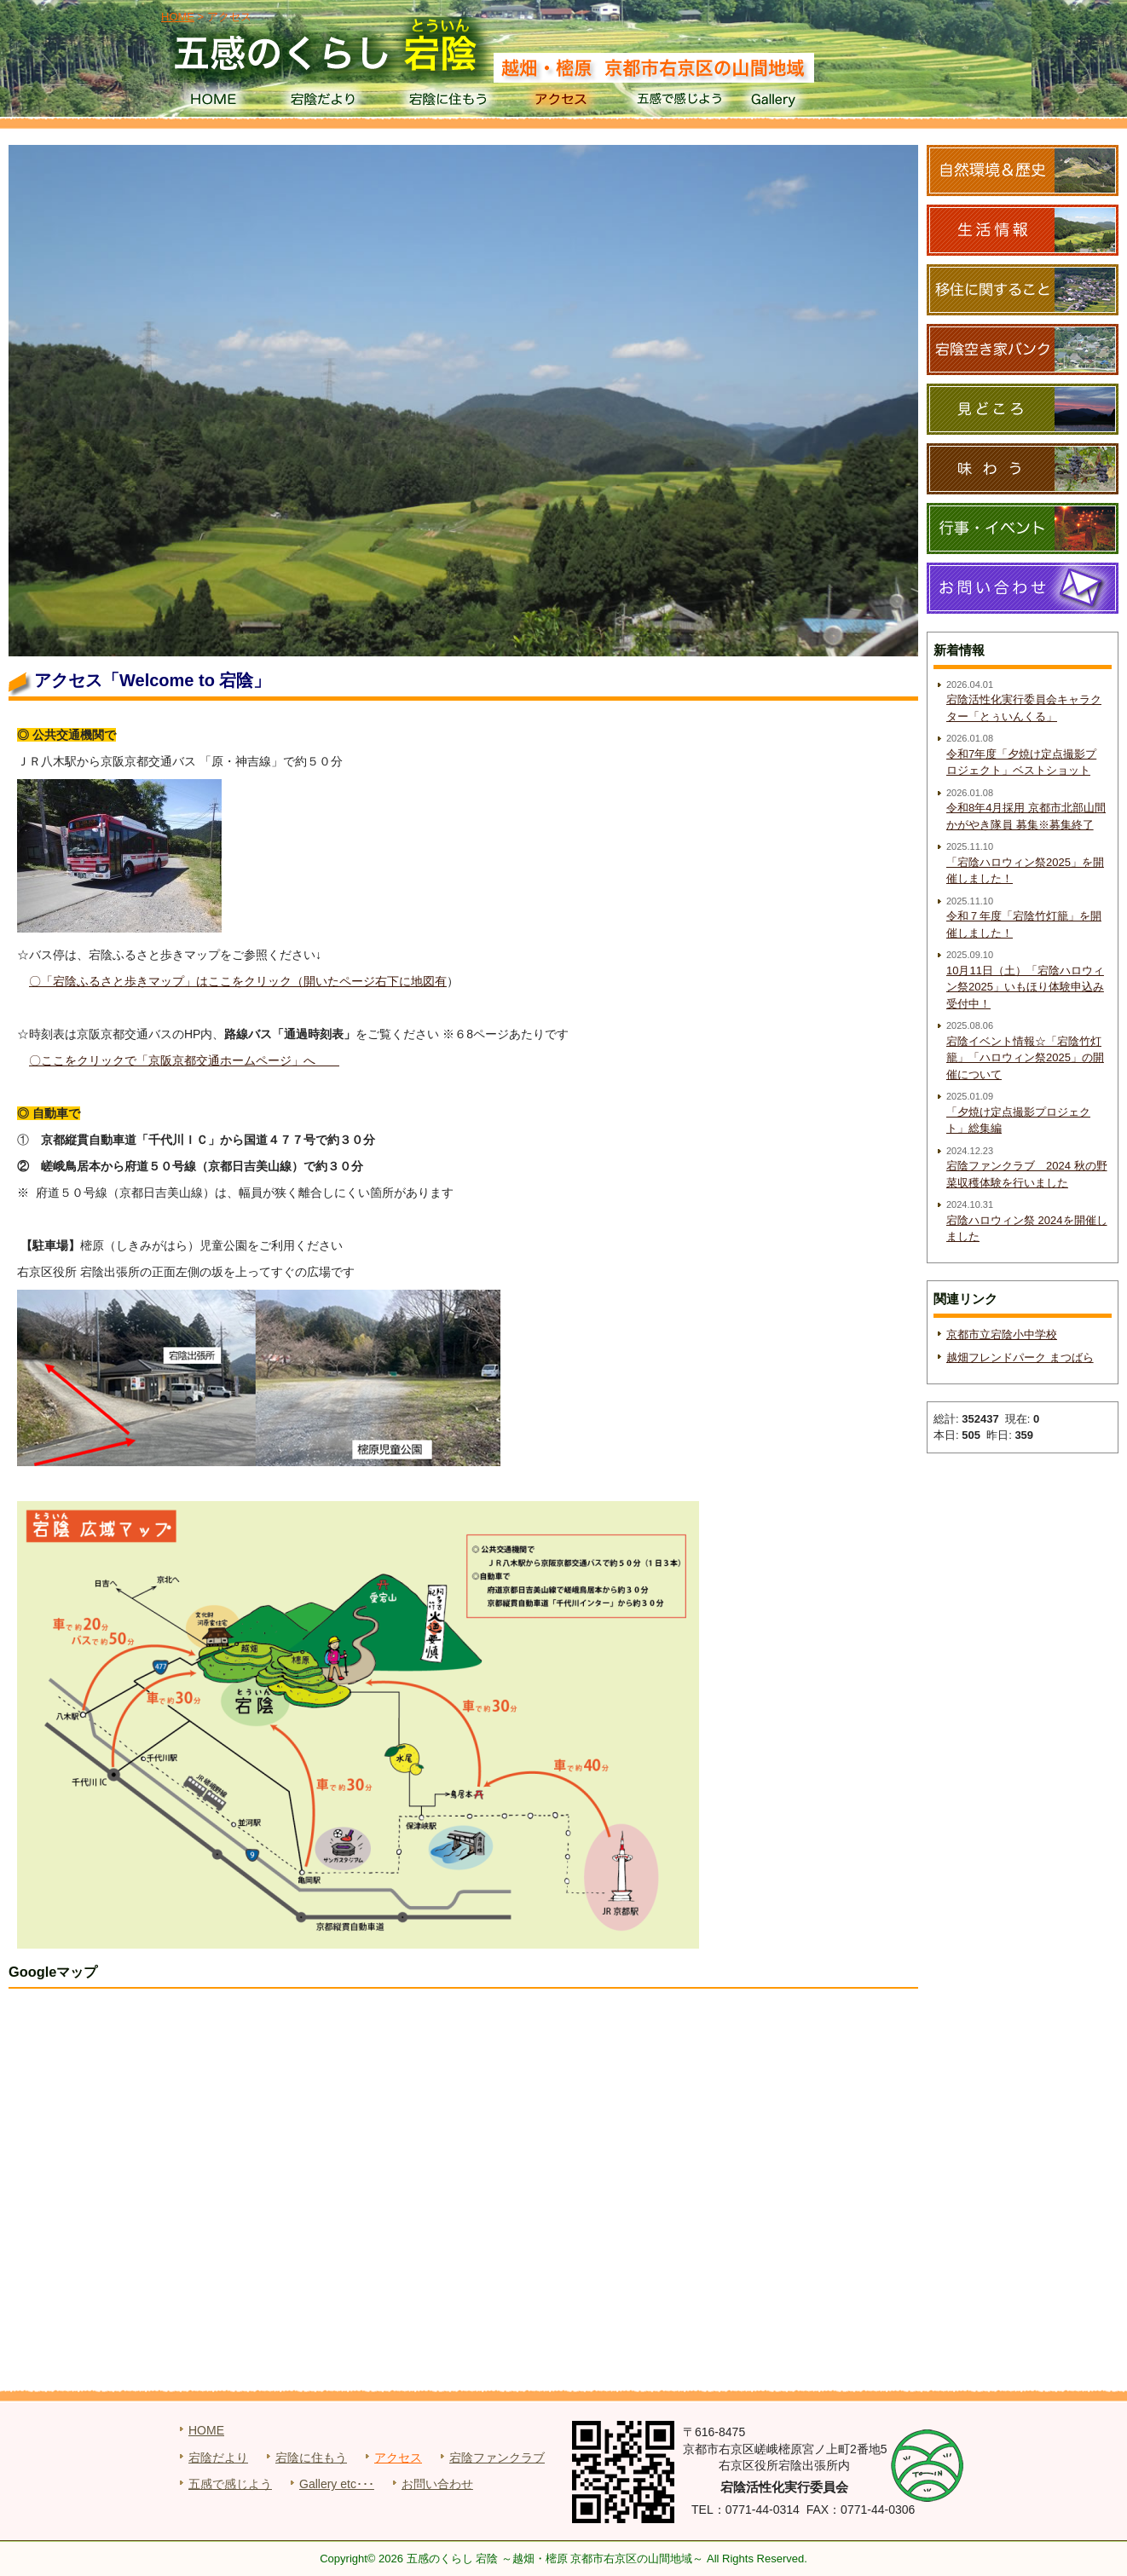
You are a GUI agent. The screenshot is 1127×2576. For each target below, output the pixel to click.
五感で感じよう (679, 102)
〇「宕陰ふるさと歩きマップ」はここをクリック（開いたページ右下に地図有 (238, 981)
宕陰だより (329, 102)
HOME (212, 102)
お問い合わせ (437, 2484)
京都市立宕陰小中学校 (1001, 1334)
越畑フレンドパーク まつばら (1020, 1357)
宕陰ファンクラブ (497, 2457)
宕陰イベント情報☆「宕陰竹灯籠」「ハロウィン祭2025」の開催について (1025, 1058)
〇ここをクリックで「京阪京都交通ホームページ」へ (184, 1060)
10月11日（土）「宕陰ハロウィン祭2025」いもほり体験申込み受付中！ (1025, 987)
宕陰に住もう (446, 102)
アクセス (563, 102)
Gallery (796, 102)
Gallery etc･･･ (336, 2484)
